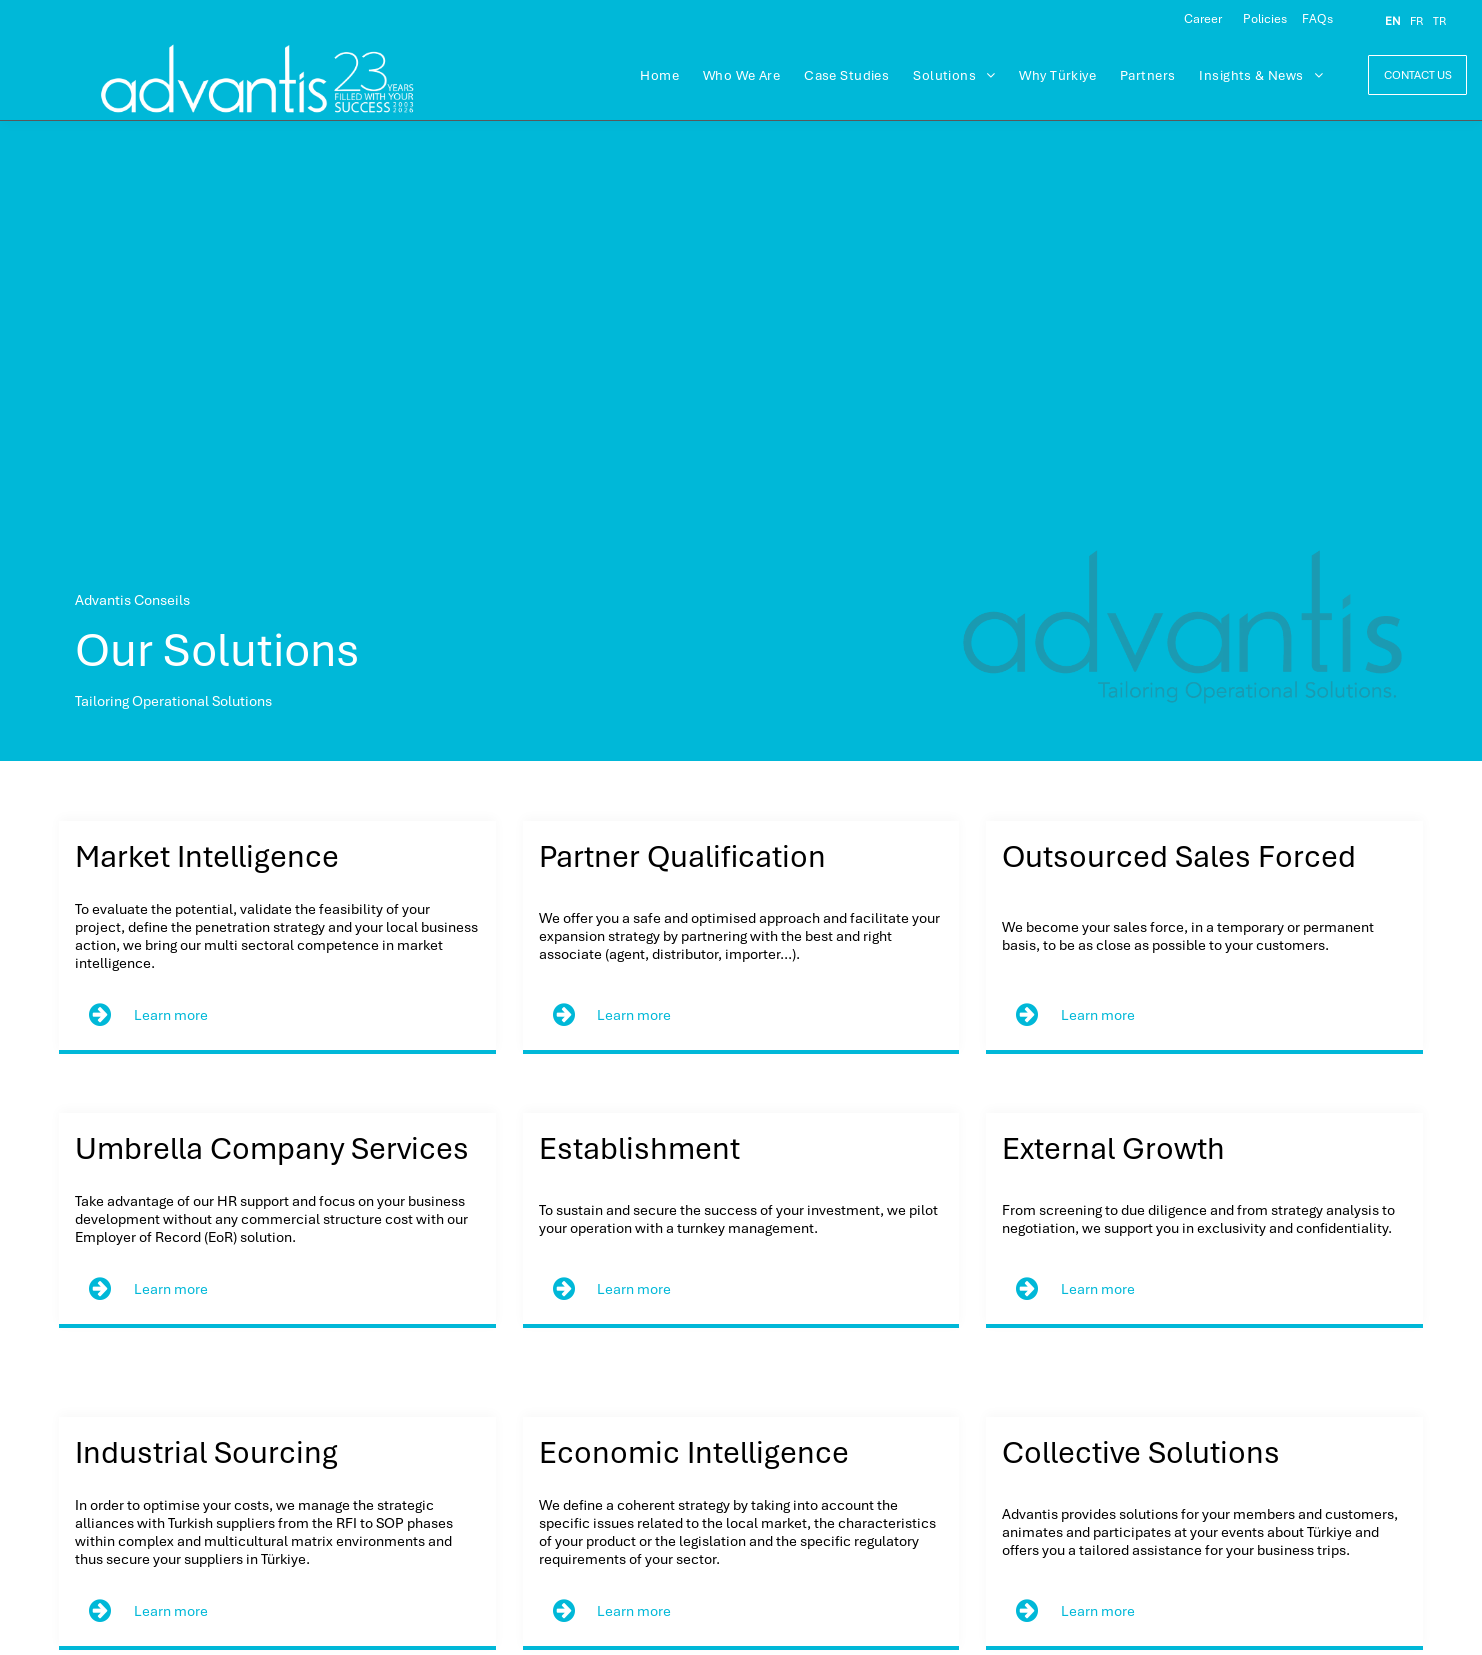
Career (1203, 19)
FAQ (1314, 19)
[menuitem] (659, 76)
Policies (1265, 19)
